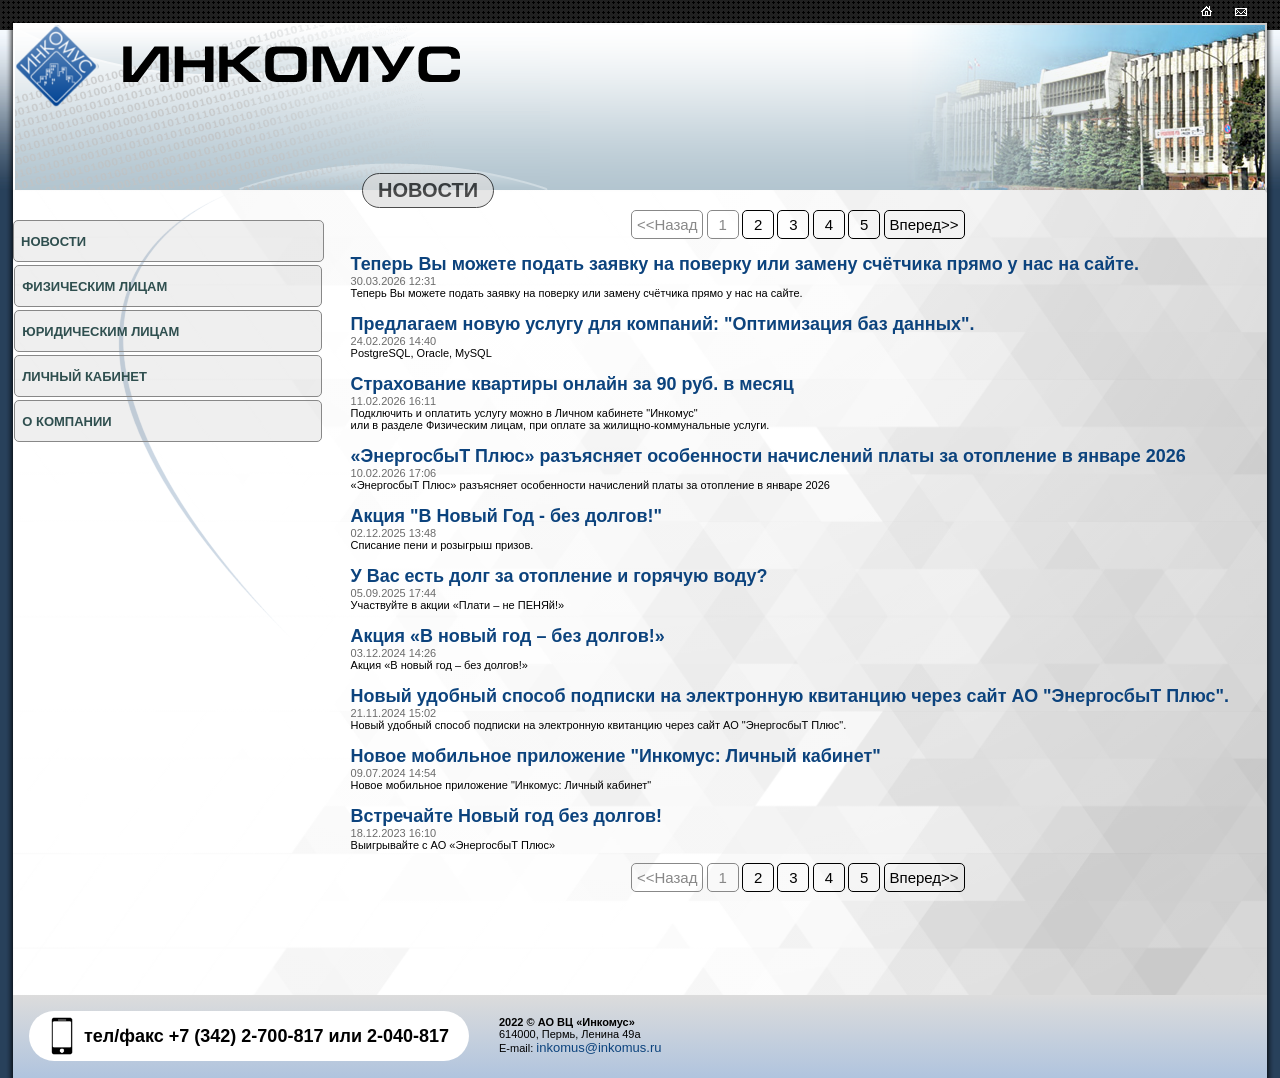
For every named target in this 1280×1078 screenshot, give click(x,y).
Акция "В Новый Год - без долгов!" (524, 548)
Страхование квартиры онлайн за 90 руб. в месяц (598, 389)
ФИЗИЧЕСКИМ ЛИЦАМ (93, 286)
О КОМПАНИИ (65, 421)
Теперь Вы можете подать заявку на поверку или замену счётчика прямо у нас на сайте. (790, 265)
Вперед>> (924, 224)
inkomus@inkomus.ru (598, 1047)
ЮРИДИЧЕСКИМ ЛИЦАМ (99, 331)
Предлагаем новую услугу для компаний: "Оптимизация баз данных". (699, 327)
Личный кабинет (83, 376)
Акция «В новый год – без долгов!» (526, 672)
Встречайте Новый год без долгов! (524, 881)
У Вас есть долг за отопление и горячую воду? (583, 610)
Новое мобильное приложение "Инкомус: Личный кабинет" (646, 819)
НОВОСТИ (53, 241)
